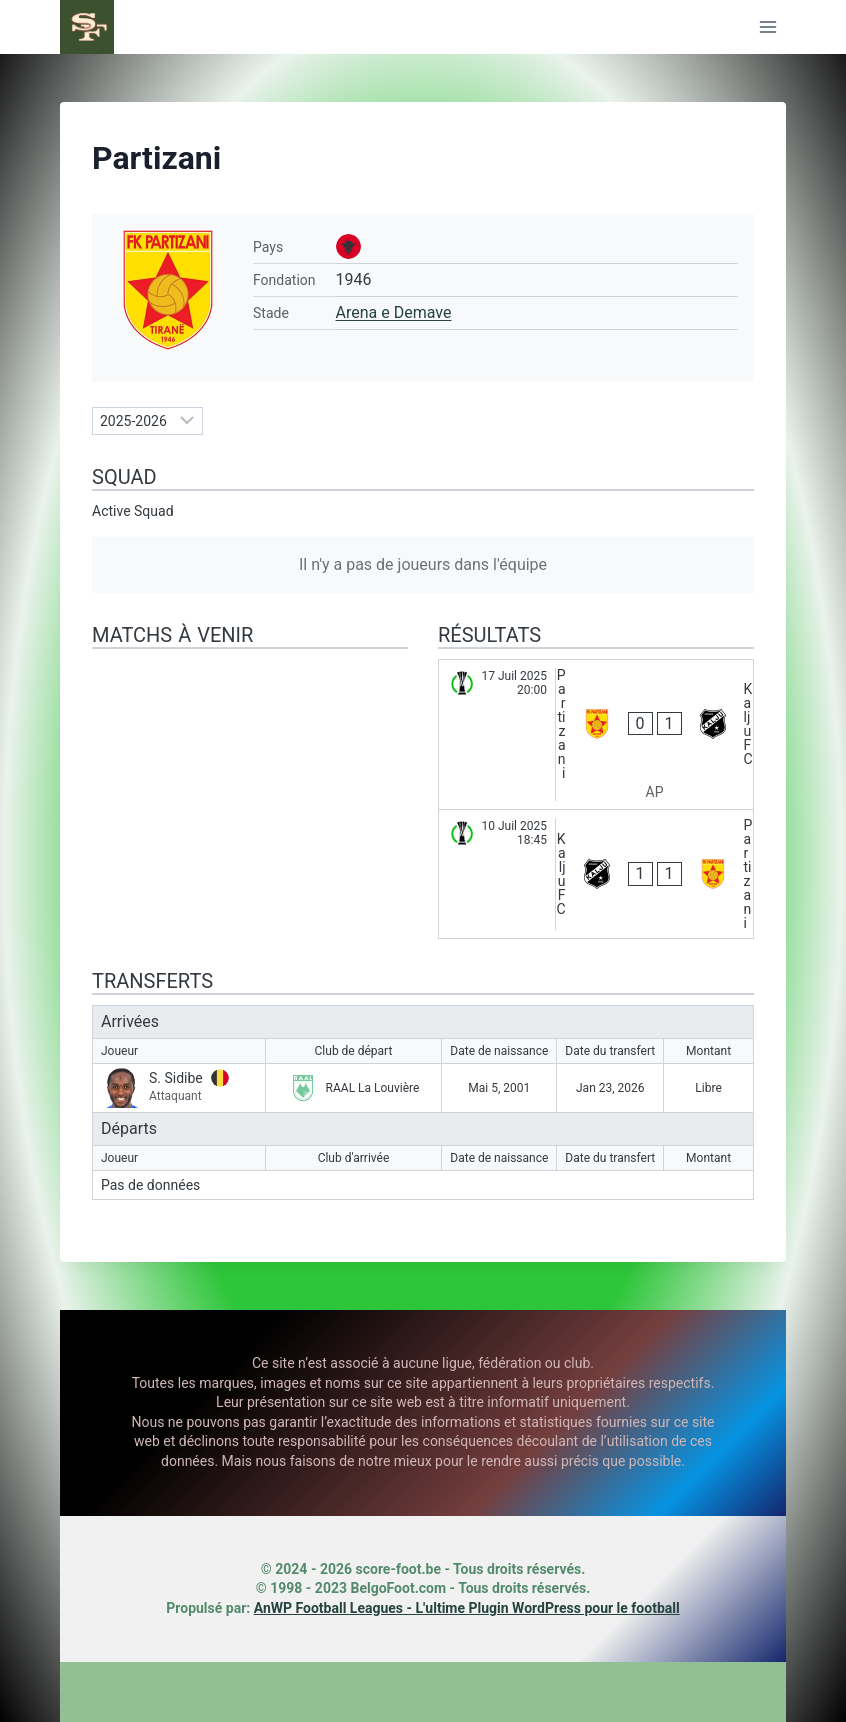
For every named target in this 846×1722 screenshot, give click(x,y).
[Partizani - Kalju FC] (596, 735)
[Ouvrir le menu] (767, 26)
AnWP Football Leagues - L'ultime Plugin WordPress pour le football (467, 1608)
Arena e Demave (394, 312)
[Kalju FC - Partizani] (596, 874)
